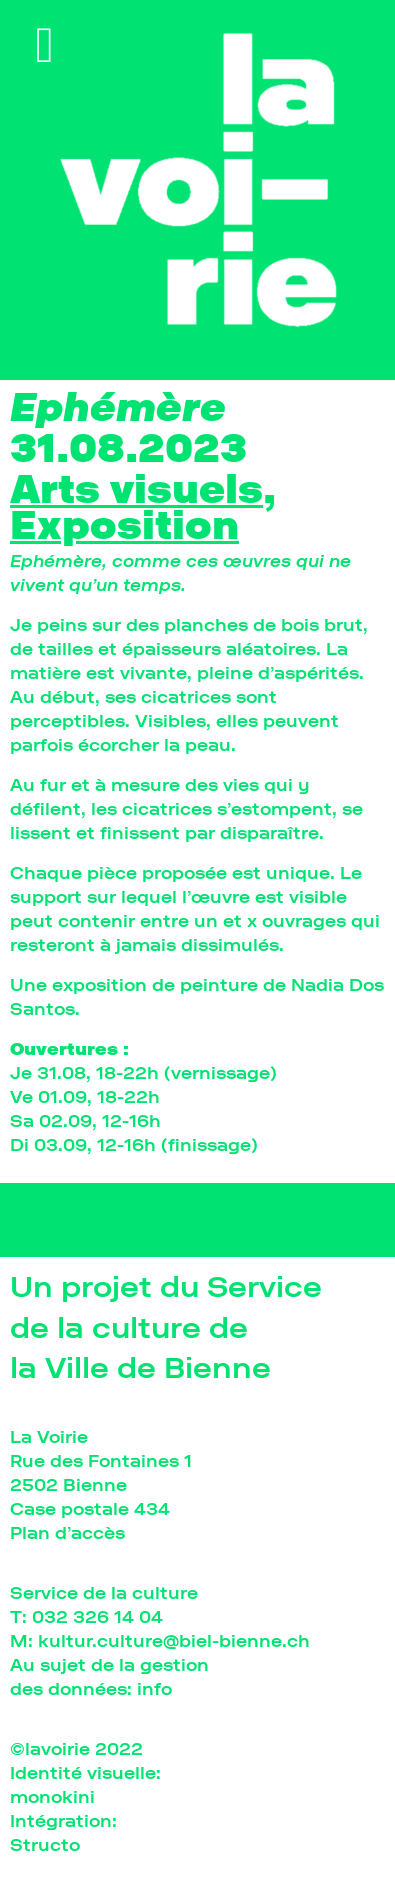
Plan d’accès (67, 1532)
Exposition (124, 525)
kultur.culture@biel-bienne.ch (174, 1640)
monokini (52, 1796)
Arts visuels (136, 489)
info (154, 1688)
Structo (45, 1844)
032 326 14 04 (97, 1616)
